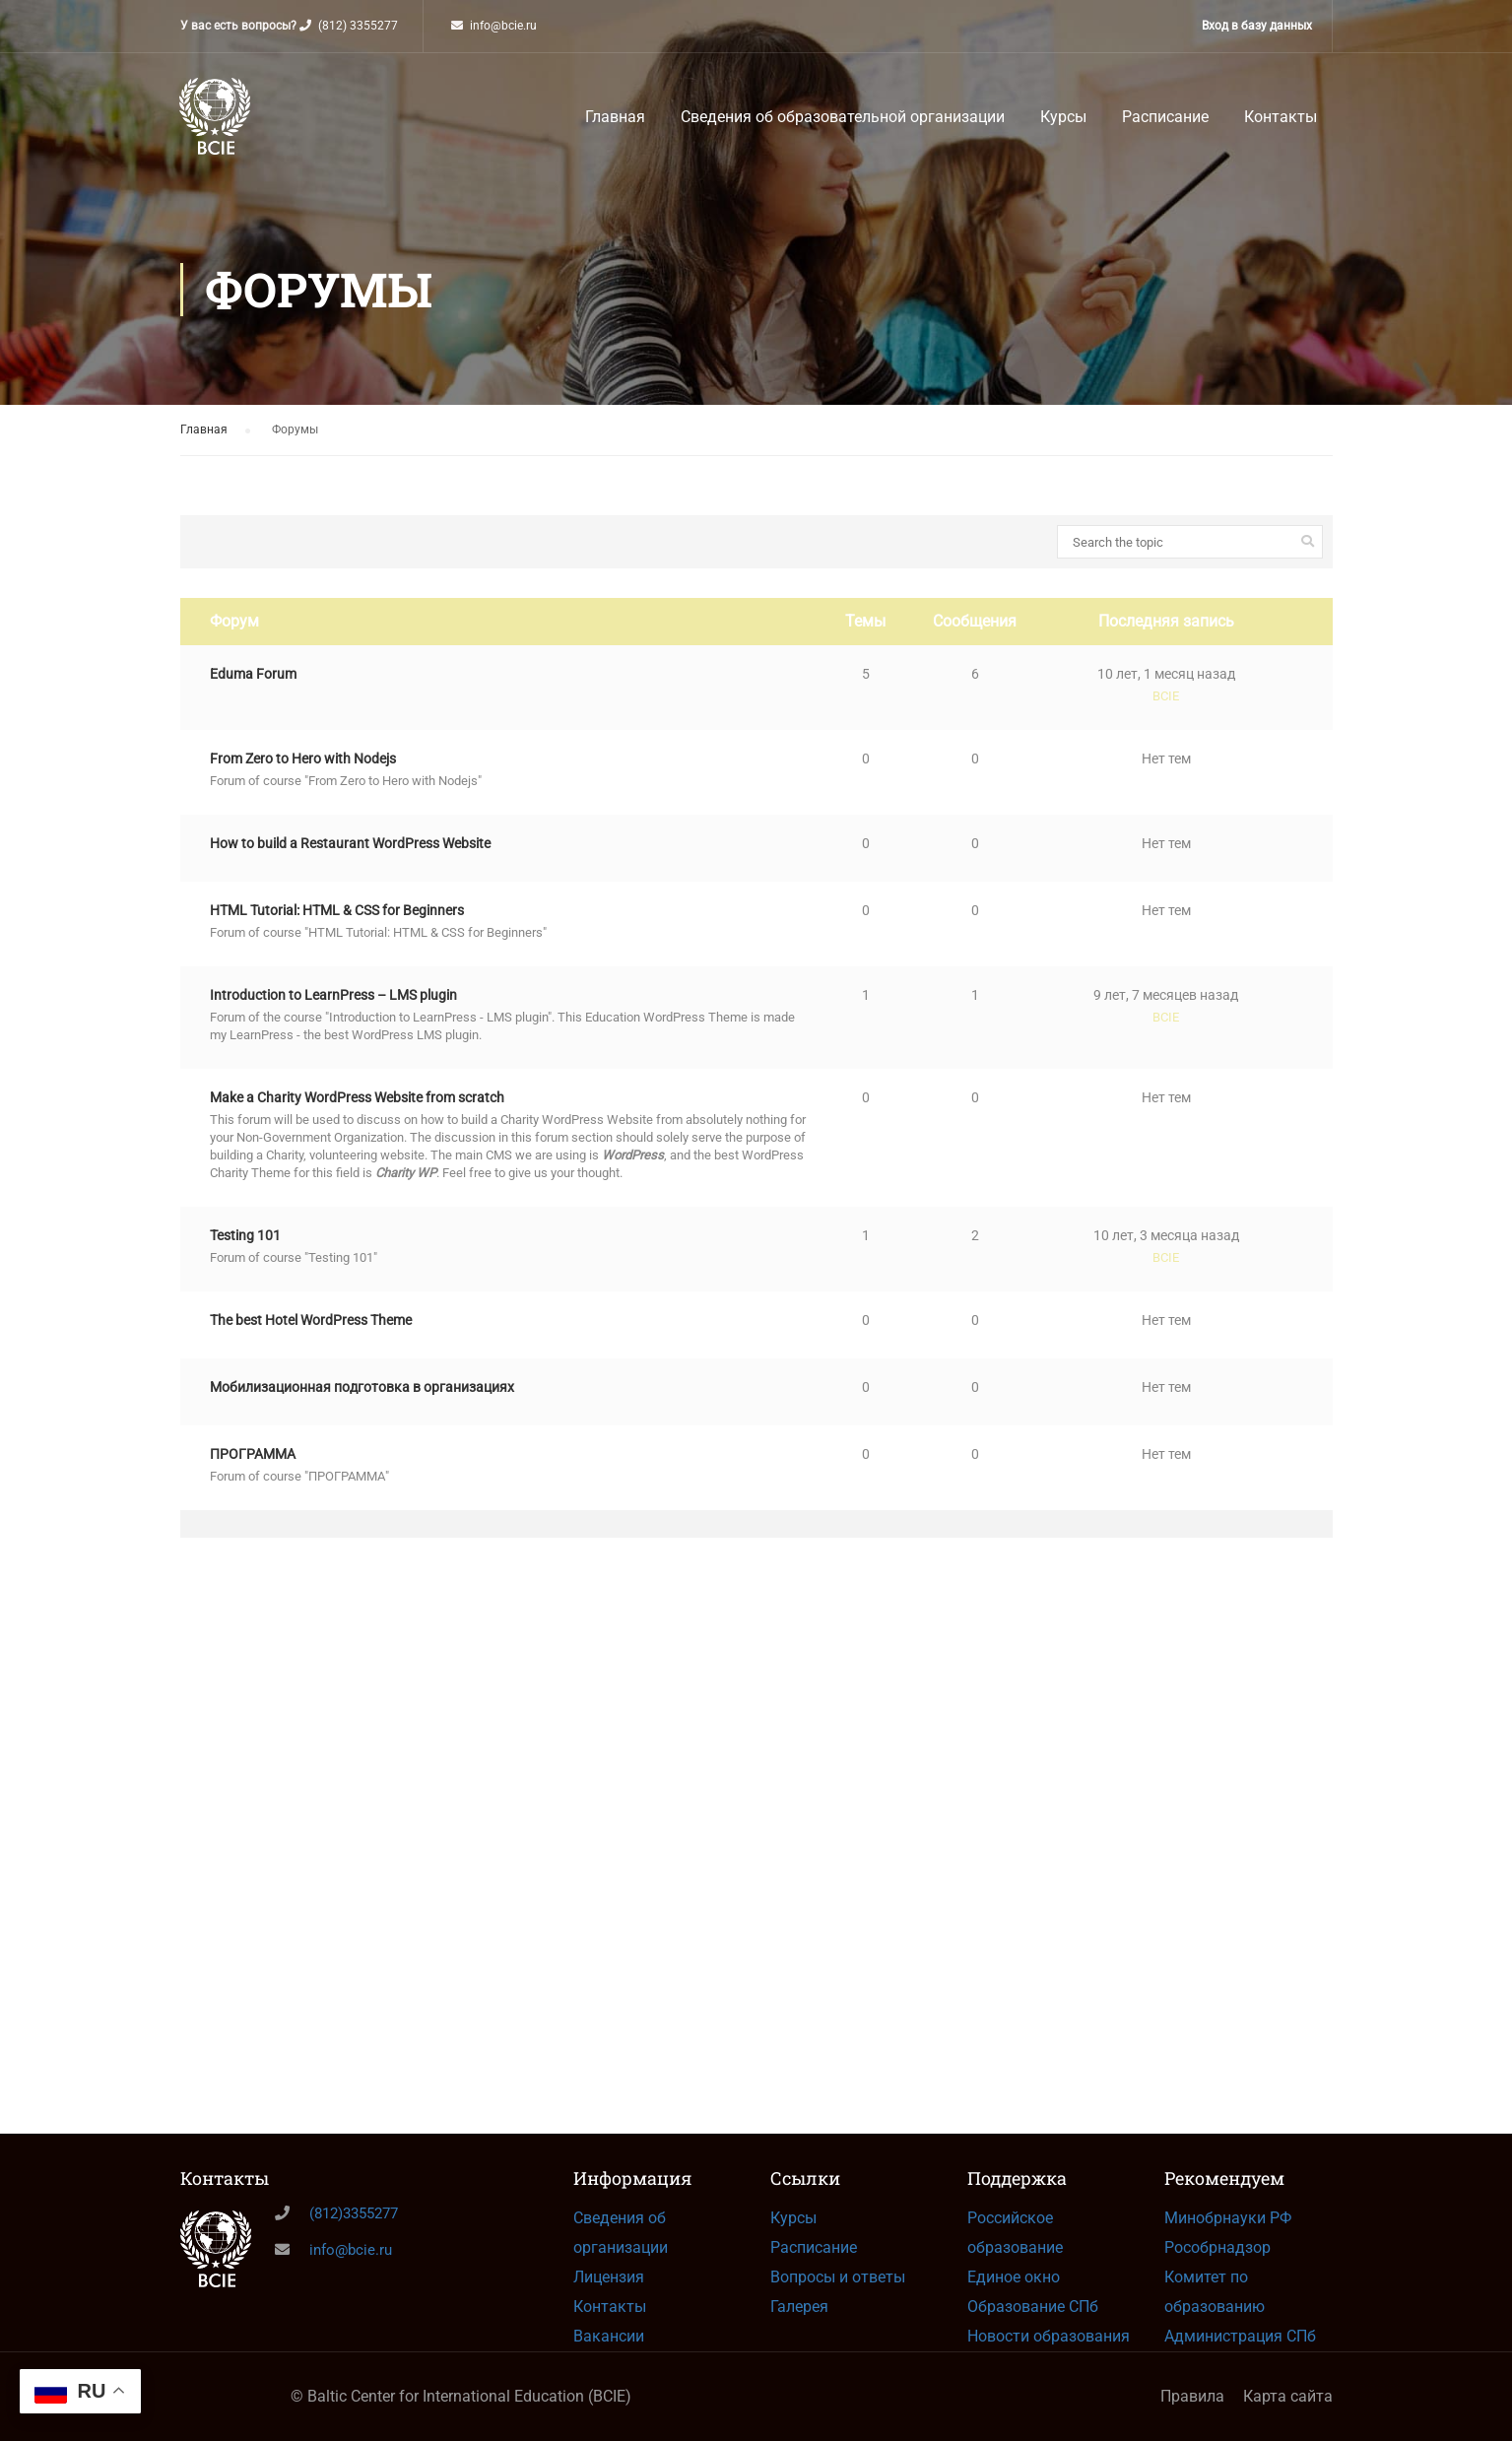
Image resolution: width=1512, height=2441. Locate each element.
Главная (615, 121)
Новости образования (1048, 2336)
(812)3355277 (353, 2213)
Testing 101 (245, 1250)
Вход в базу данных (1257, 26)
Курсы (1063, 121)
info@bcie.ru (503, 26)
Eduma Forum (253, 688)
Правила (1192, 2396)
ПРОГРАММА (253, 1469)
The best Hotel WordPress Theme (311, 1335)
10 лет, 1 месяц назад (1166, 688)
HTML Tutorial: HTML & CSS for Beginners (337, 925)
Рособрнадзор (1217, 2247)
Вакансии (608, 2336)
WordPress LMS (397, 1049)
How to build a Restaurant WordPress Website (350, 858)
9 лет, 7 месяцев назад (1165, 1010)
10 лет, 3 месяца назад (1166, 1250)
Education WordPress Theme (668, 1031)
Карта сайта (1288, 2396)
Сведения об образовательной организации (843, 121)
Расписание (1165, 121)
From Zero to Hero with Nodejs (303, 773)
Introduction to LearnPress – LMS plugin (333, 1010)
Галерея (799, 2306)
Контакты (1280, 121)
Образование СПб (1032, 2306)
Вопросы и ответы (837, 2277)
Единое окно (1013, 2277)
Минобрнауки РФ (1227, 2218)
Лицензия (608, 2277)
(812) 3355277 (358, 26)
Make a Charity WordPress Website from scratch (357, 1112)
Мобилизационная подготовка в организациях (362, 1402)
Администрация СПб (1240, 2336)
